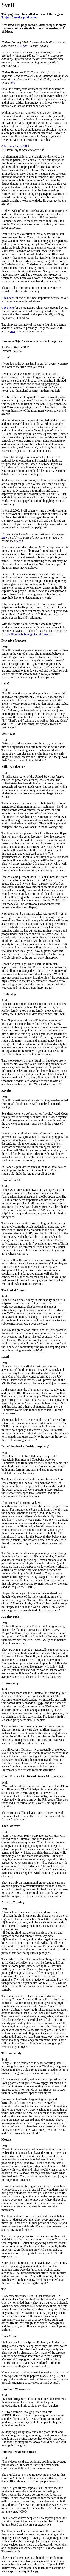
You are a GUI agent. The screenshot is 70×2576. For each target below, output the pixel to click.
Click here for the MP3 (15, 146)
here (12, 82)
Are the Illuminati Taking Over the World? (26, 634)
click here (22, 45)
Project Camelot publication (19, 17)
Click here (7, 297)
